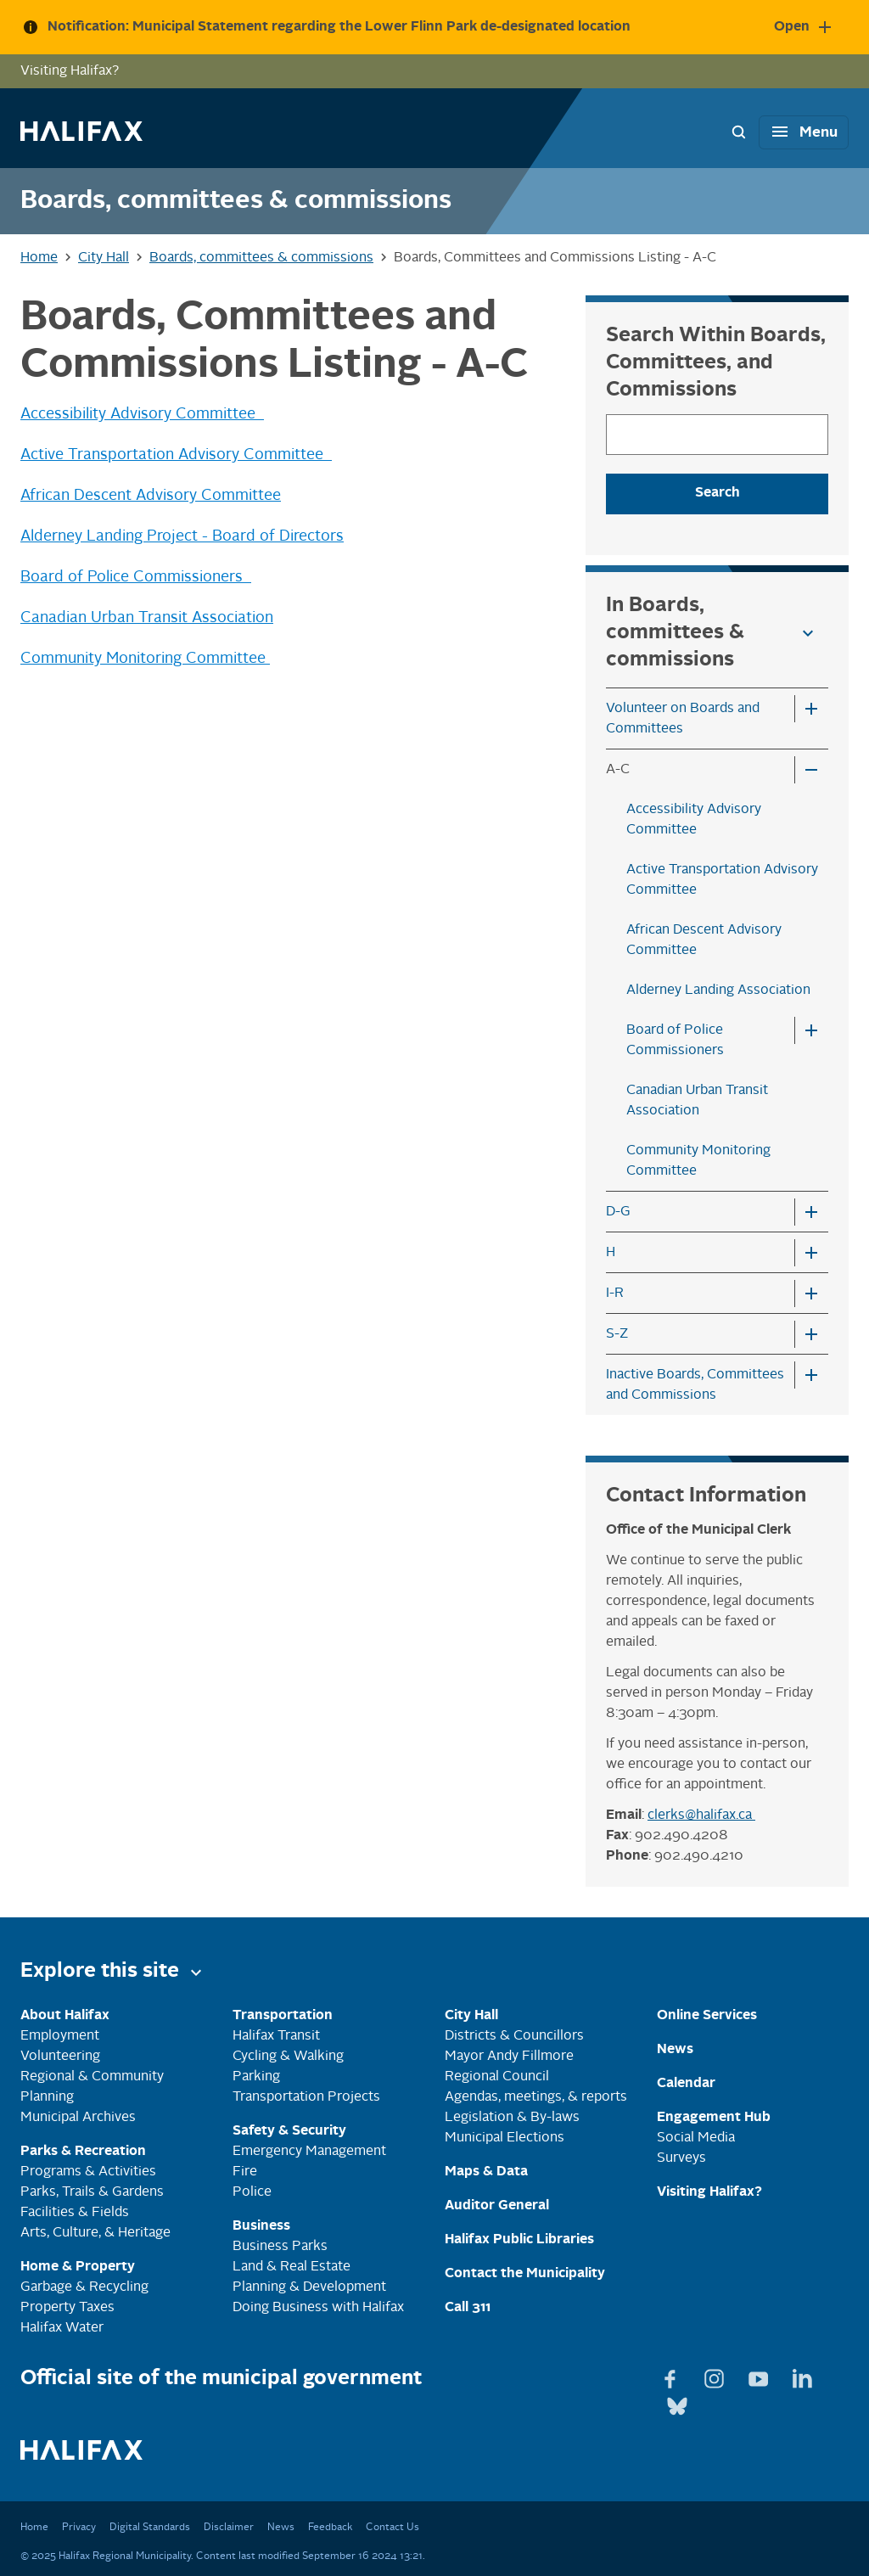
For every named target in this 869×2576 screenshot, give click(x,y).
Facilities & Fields (74, 2213)
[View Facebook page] (672, 2375)
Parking (256, 2077)
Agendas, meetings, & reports (536, 2097)
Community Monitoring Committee (145, 658)
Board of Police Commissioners (135, 577)
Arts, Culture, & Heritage (95, 2233)
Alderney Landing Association (718, 990)
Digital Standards (149, 2528)
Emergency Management (309, 2151)
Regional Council (497, 2077)
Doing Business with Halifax (318, 2308)
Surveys (681, 2158)
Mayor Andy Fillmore (509, 2056)
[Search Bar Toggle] (738, 132)
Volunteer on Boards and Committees (683, 719)
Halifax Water (62, 2328)
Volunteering (60, 2056)
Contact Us (392, 2528)
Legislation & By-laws (512, 2117)
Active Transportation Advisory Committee (176, 455)
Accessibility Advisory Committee (142, 414)
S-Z (617, 1334)
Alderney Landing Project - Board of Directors (182, 536)
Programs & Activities (88, 2172)
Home (34, 2528)
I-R (615, 1293)
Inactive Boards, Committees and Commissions (695, 1385)
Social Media (696, 2138)
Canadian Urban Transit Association (146, 618)
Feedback (330, 2528)
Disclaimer (229, 2528)
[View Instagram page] (716, 2375)
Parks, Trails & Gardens (92, 2192)
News (280, 2528)
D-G (618, 1212)
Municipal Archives (78, 2117)
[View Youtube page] (760, 2375)
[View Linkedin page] (802, 2375)
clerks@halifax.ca (701, 1815)
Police (252, 2192)
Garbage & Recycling (84, 2287)
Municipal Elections (504, 2138)
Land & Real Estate (291, 2267)
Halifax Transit (276, 2036)
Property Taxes (67, 2308)
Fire (245, 2172)
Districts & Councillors (514, 2036)
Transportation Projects (306, 2097)
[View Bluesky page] (677, 2403)
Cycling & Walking (288, 2056)
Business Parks (280, 2246)
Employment (59, 2036)
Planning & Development (309, 2287)
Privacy (79, 2528)
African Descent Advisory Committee (150, 495)
